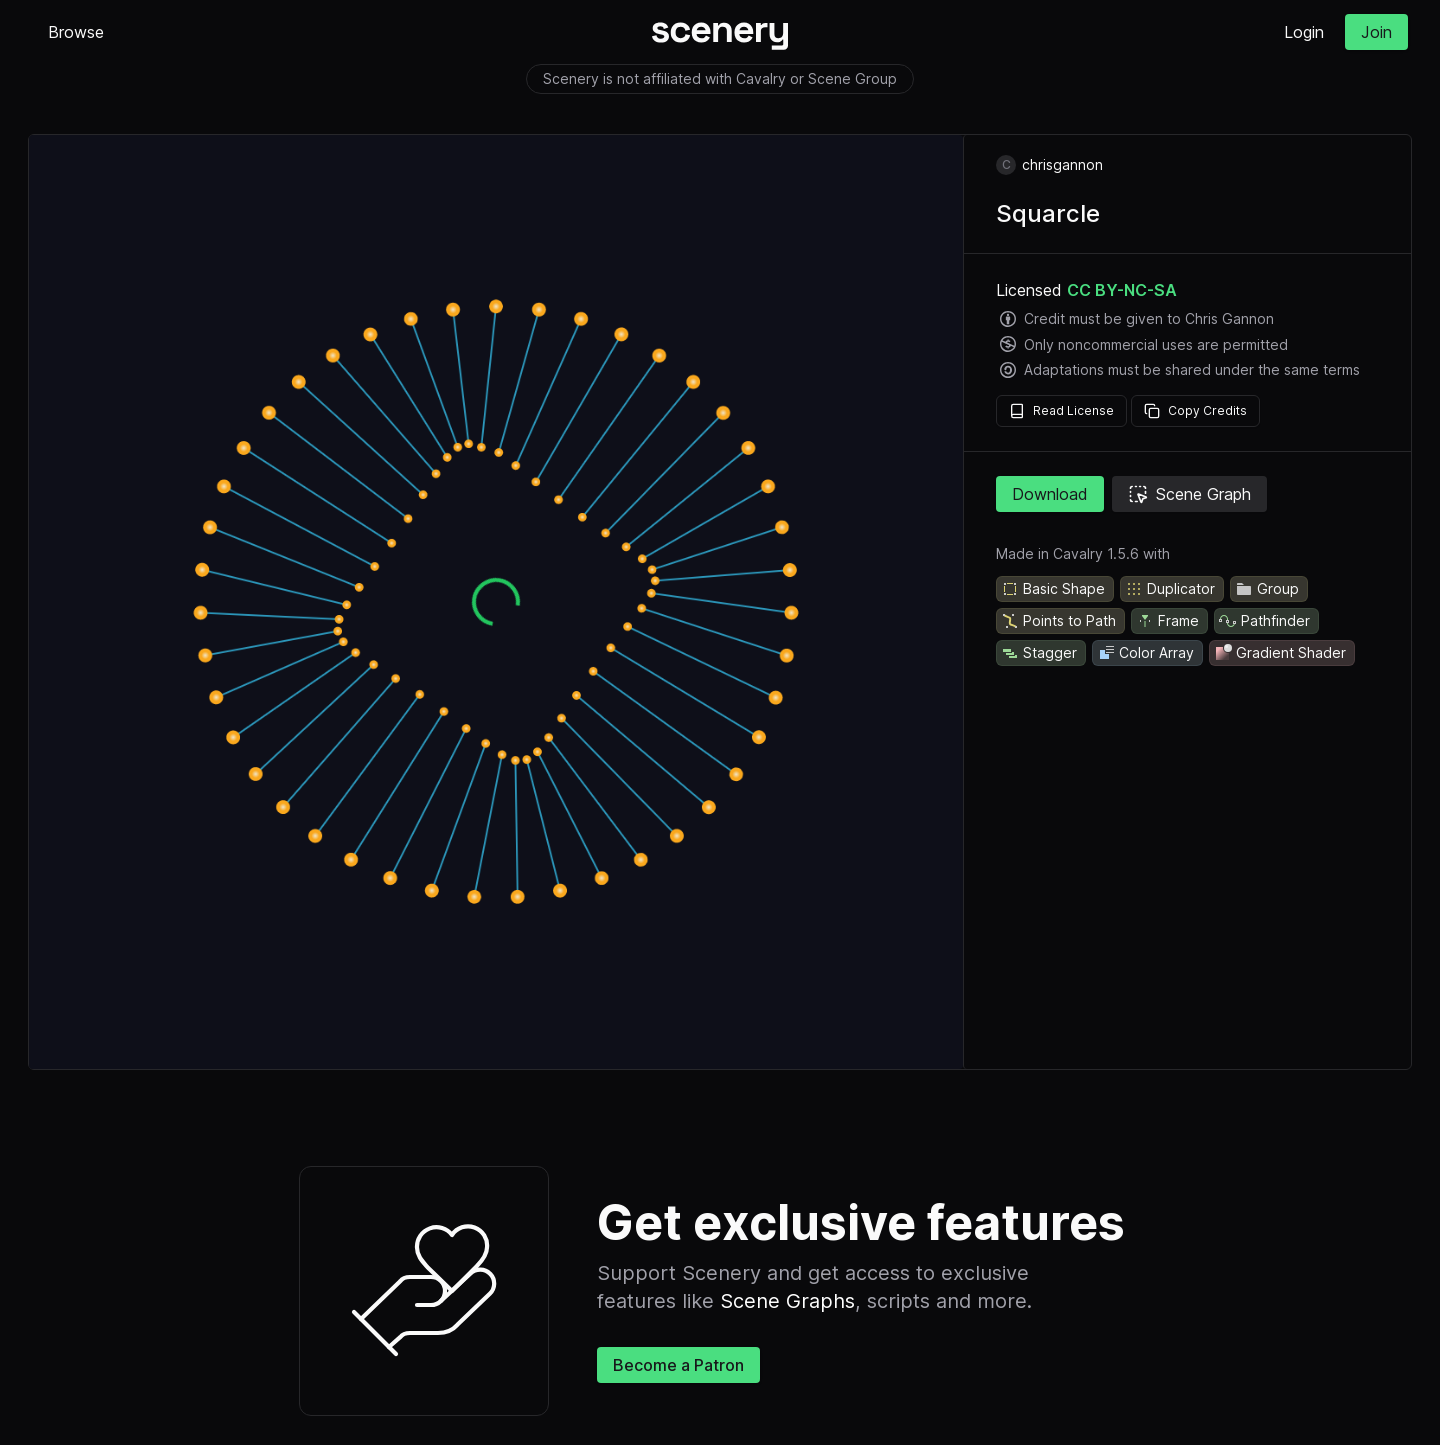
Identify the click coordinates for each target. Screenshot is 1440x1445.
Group (1267, 589)
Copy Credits (1195, 411)
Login (1304, 32)
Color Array (1145, 653)
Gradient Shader (1280, 653)
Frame (1167, 621)
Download (1050, 494)
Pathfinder (1264, 621)
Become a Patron (678, 1365)
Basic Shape (1053, 589)
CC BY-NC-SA (1122, 290)
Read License (1061, 411)
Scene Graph (1189, 494)
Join (1376, 32)
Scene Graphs (787, 1301)
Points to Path (1058, 621)
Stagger (1039, 653)
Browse (76, 32)
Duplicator (1170, 589)
